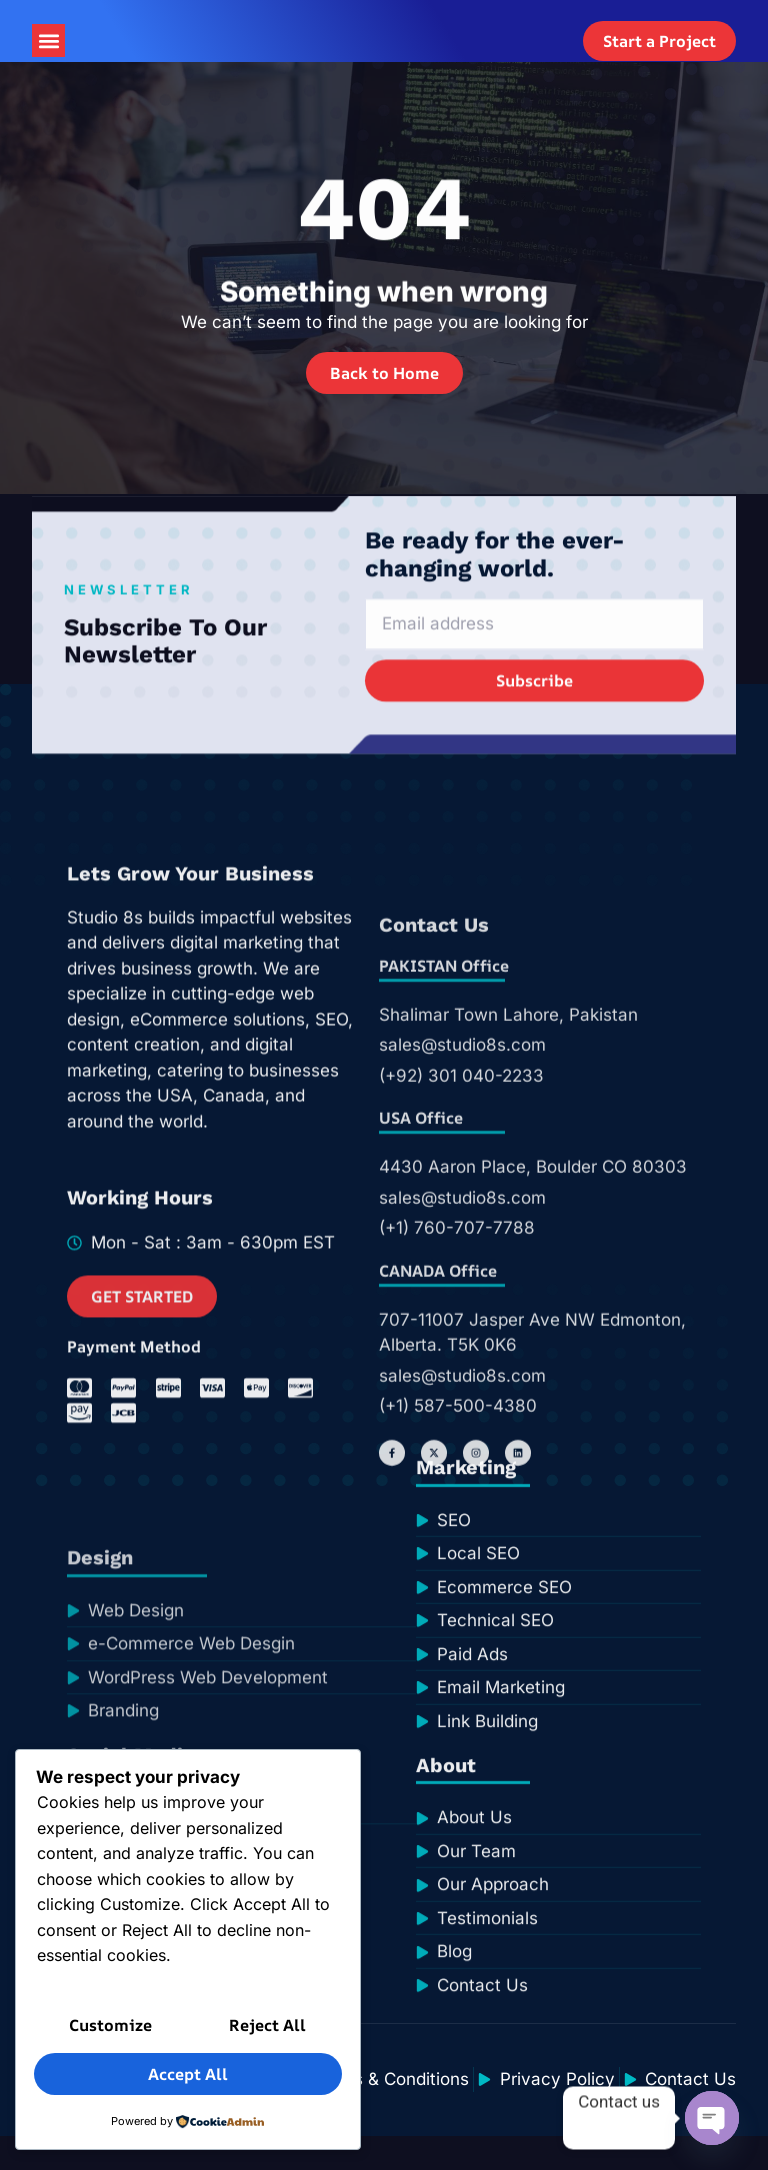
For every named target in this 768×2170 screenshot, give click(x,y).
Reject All (267, 2030)
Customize (110, 2030)
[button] (48, 58)
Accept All (188, 2076)
